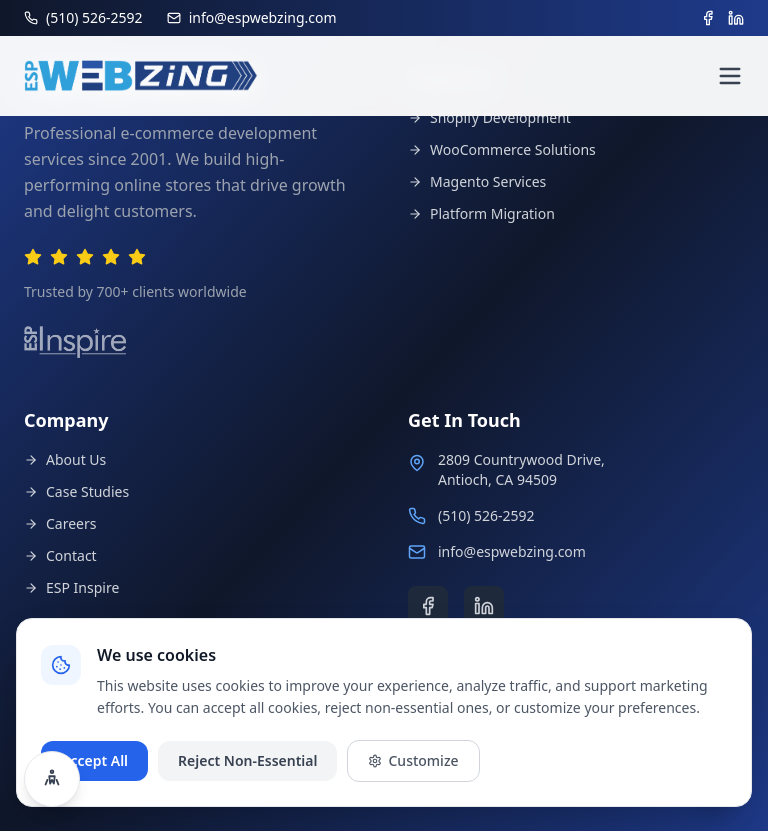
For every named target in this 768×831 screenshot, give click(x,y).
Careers (60, 523)
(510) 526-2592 (486, 515)
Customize (413, 760)
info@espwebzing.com (512, 551)
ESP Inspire (71, 587)
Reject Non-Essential (247, 760)
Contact (60, 555)
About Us (65, 459)
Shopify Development (489, 117)
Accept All (94, 760)
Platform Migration (481, 213)
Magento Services (477, 181)
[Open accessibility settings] (52, 779)
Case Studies (76, 491)
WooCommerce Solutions (502, 149)
